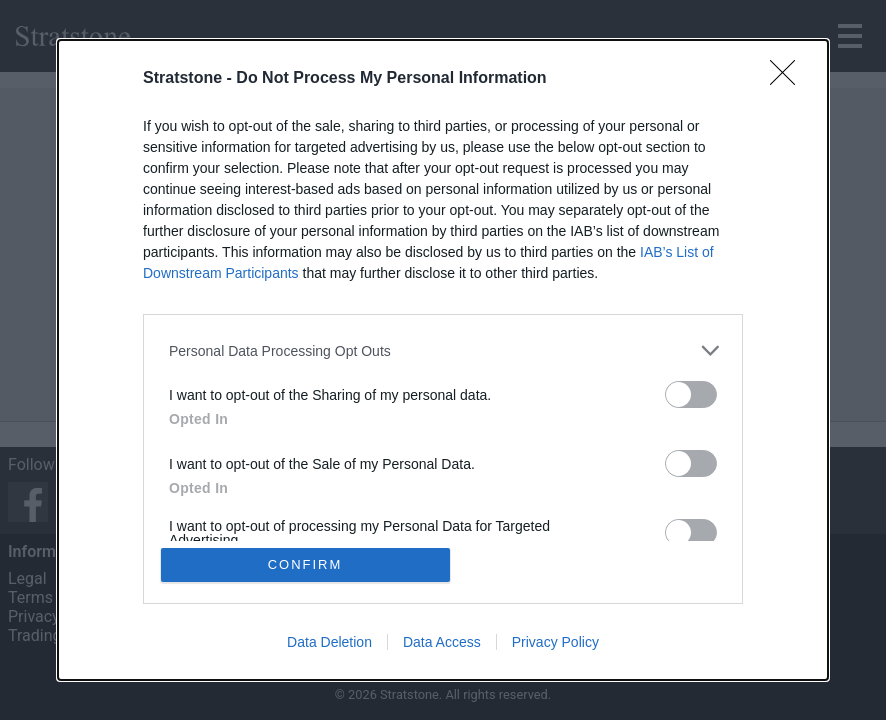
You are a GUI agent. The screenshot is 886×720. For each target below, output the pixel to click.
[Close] (789, 79)
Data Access (442, 642)
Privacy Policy (555, 642)
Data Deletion (329, 642)
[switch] (691, 394)
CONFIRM (305, 564)
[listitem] (443, 350)
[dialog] (443, 360)
